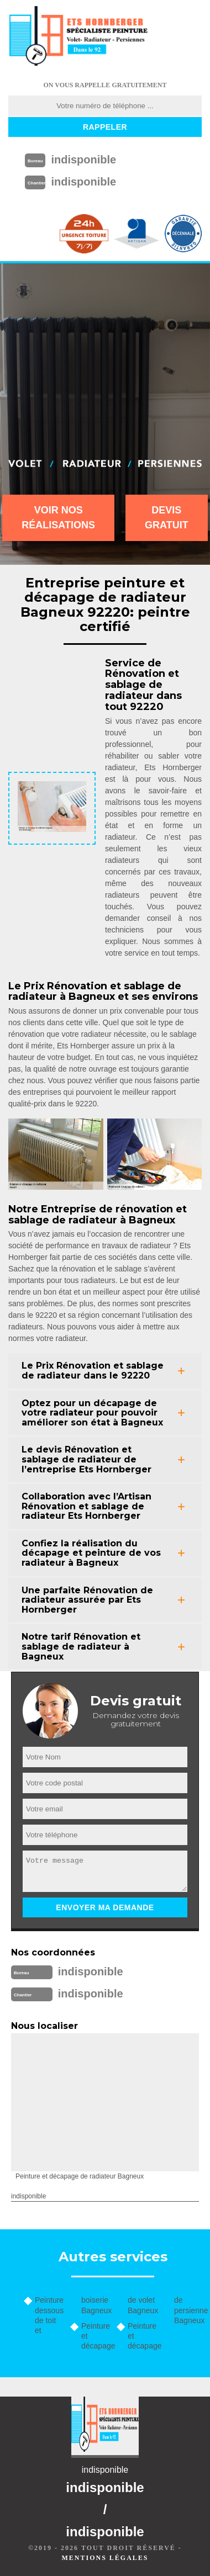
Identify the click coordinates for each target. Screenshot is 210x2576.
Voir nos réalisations (58, 518)
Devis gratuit (166, 518)
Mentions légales (104, 2558)
